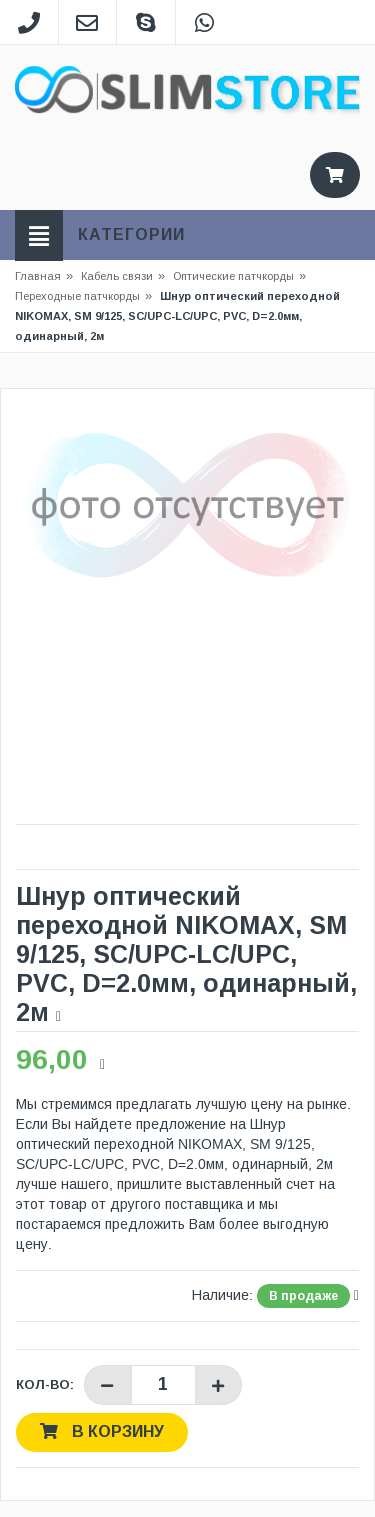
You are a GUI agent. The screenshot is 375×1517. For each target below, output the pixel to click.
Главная (38, 276)
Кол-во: (45, 1384)
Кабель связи (123, 276)
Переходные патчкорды (77, 296)
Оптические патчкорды (233, 276)
